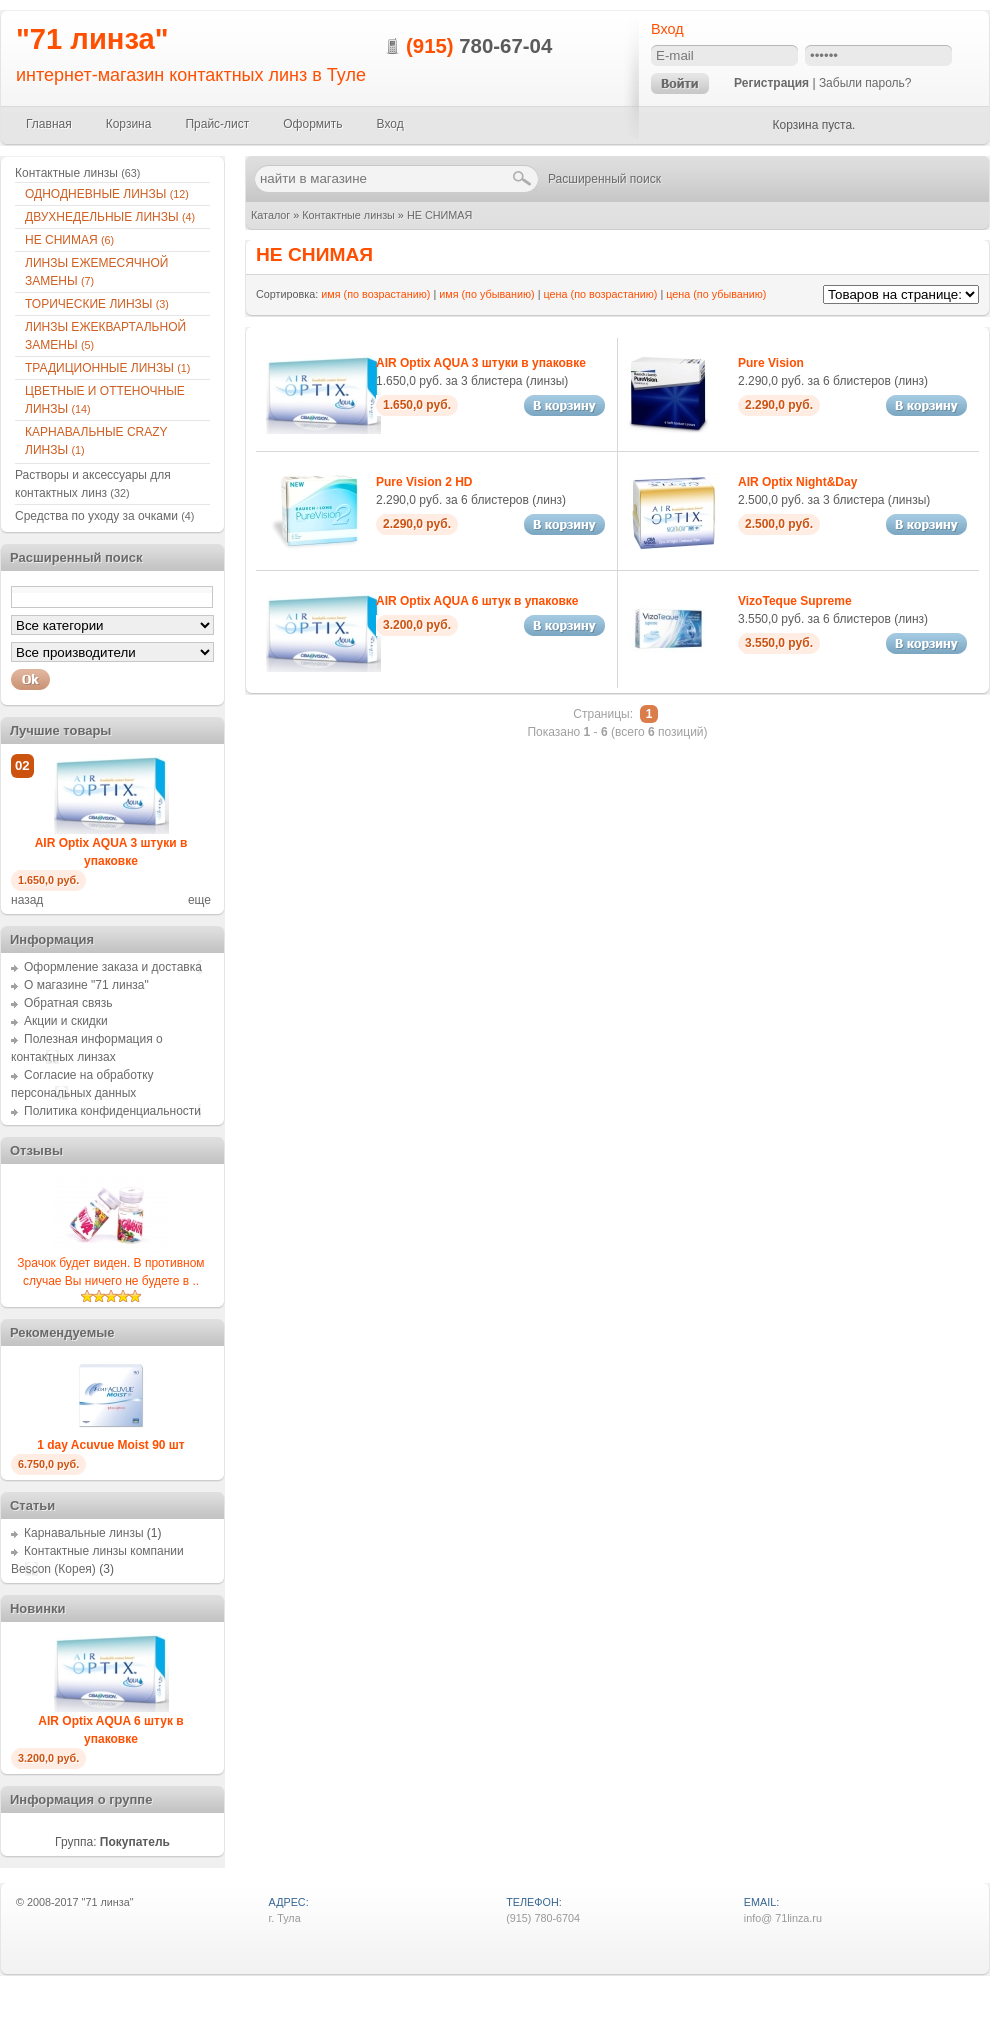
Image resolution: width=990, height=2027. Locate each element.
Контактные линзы (348, 215)
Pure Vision (771, 363)
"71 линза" (92, 39)
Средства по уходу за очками (104, 516)
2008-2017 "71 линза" (80, 1902)
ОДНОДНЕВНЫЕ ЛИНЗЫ (107, 194)
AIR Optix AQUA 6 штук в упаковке (477, 601)
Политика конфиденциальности (112, 1111)
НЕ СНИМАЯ (439, 215)
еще (199, 900)
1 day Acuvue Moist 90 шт (110, 1445)
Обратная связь (68, 1003)
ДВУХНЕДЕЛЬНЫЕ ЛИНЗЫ (110, 217)
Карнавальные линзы (84, 1533)
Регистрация (771, 83)
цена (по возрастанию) (601, 294)
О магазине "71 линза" (86, 985)
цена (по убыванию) (716, 294)
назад (27, 900)
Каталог (270, 215)
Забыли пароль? (865, 83)
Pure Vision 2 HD (424, 482)
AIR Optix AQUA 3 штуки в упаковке (481, 363)
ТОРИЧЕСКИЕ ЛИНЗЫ (97, 304)
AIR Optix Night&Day (797, 482)
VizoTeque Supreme (795, 601)
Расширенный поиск (604, 179)
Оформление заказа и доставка (113, 967)
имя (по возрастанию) (375, 294)
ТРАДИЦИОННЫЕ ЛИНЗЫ (107, 368)
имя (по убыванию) (487, 294)
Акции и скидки (66, 1021)
